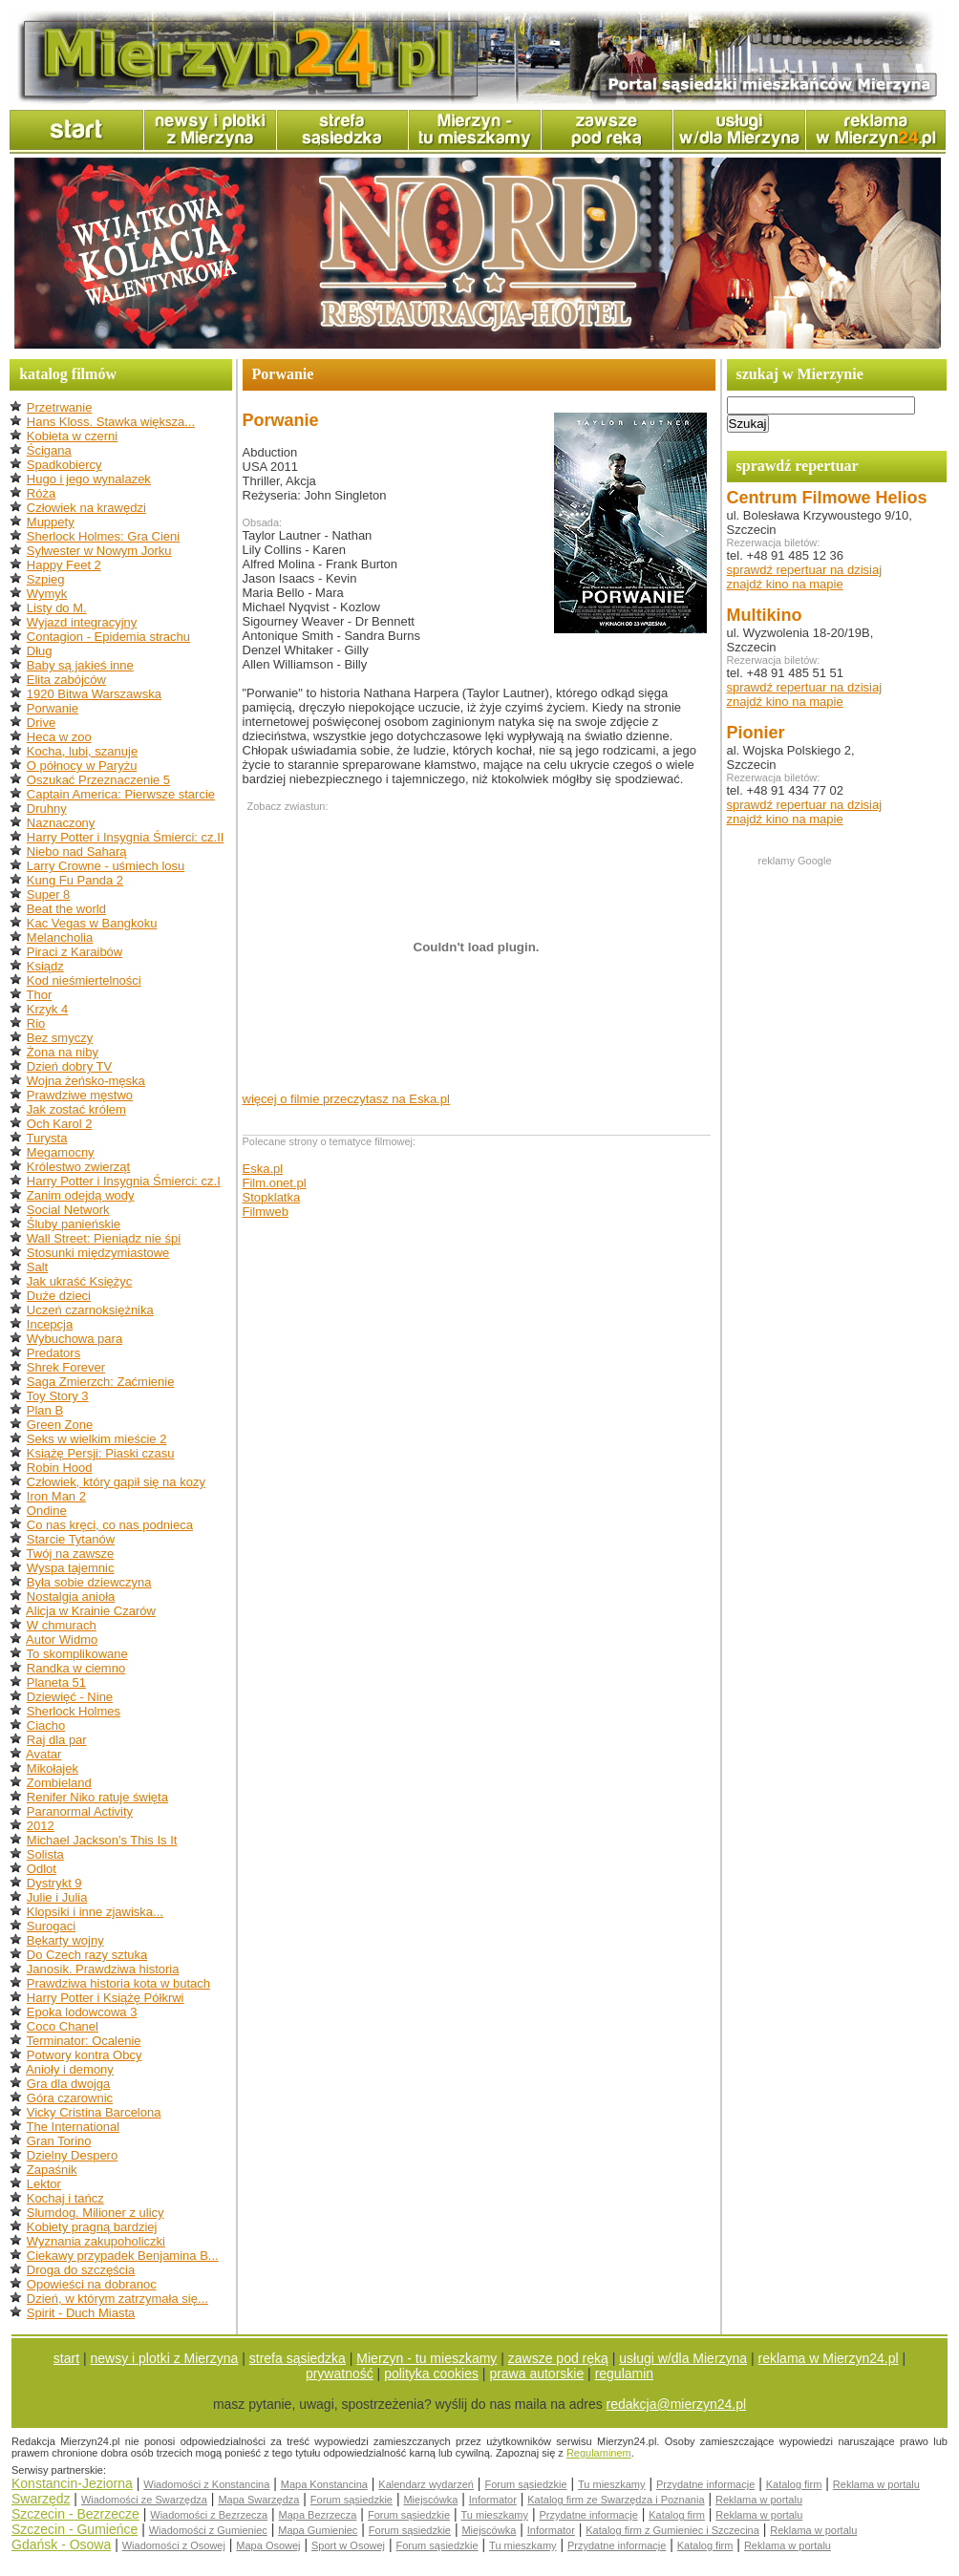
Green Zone (60, 1424)
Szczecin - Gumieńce (74, 2529)
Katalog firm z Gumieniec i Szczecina (672, 2530)
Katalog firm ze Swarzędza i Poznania (615, 2499)
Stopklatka (272, 1197)
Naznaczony (61, 823)
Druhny (47, 808)
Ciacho (46, 1725)
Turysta (47, 1138)
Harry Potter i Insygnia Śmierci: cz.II (125, 837)
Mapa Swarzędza (258, 2499)
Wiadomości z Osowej (173, 2545)
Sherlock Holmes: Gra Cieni (103, 536)
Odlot (41, 1869)
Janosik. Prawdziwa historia (103, 1969)
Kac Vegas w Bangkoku (92, 923)
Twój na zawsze (71, 1553)
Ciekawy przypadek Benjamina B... (123, 2255)
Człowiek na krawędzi (86, 507)
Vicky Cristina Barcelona (94, 2112)
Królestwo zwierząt (78, 1167)
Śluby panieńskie (73, 1224)
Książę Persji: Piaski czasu (101, 1453)
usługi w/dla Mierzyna (683, 2358)
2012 (40, 1826)
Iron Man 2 (56, 1496)
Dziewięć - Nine (70, 1697)
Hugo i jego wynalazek (89, 479)
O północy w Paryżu (82, 765)
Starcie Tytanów (71, 1539)
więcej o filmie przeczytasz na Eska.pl (346, 1099)
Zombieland (59, 1783)
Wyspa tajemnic (71, 1568)
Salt (37, 1267)
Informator (493, 2499)
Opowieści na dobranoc (92, 2284)
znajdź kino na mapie (785, 584)
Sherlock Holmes (73, 1711)
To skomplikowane (77, 1654)
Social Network (68, 1210)
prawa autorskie (536, 2373)
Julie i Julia (57, 1897)
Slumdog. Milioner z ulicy (95, 2212)
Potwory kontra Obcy (84, 2055)
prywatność (339, 2373)
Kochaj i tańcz (65, 2198)
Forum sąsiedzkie (525, 2484)
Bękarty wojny (65, 1940)
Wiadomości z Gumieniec (208, 2530)
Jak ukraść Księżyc (80, 1281)
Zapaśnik (52, 2169)
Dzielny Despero (72, 2155)
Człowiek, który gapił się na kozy (116, 1482)
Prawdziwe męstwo (80, 1095)
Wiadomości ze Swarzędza (144, 2499)
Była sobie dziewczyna (89, 1582)
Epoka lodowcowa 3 (82, 2012)
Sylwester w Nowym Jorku (99, 550)
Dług (40, 651)
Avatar (43, 1754)
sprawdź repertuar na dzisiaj (805, 570)
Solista (45, 1854)
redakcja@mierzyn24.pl (677, 2404)
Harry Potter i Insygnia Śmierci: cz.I (124, 1181)
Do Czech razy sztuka (87, 1955)
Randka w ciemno (76, 1668)
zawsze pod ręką (558, 2358)
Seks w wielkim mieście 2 (97, 1439)
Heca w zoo (59, 737)
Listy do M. (57, 608)
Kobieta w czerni (72, 436)
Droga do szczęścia (81, 2270)
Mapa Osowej (268, 2545)
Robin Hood (60, 1467)
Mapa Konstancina (324, 2484)
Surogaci (51, 1926)
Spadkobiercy (64, 465)
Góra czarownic (70, 2098)
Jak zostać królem (76, 1109)
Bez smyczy (60, 1038)
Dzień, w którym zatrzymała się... (117, 2298)
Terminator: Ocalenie (84, 2040)
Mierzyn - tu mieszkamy (426, 2358)
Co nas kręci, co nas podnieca (110, 1525)
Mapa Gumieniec (317, 2530)
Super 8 (49, 894)
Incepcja (50, 1324)
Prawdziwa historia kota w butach (118, 1983)
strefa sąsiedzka (297, 2358)
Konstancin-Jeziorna (72, 2483)
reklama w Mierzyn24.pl (828, 2358)
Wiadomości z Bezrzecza (208, 2515)
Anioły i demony (70, 2069)
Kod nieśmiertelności (84, 980)
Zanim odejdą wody (81, 1195)
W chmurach (61, 1625)
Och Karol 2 (60, 1124)
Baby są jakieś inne (80, 665)
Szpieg (46, 579)
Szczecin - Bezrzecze (75, 2514)
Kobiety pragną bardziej (92, 2227)
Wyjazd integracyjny (82, 622)
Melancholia (60, 937)
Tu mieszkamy (612, 2484)
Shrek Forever (66, 1367)
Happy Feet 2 (64, 565)
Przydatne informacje (705, 2484)
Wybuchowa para (74, 1338)
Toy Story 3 (58, 1396)
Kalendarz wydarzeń (426, 2484)
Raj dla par (57, 1740)
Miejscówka (430, 2499)
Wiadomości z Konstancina (206, 2484)
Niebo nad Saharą (77, 851)
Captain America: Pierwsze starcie (121, 794)
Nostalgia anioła (71, 1596)
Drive (41, 722)
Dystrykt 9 (54, 1883)
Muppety (51, 522)
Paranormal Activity (80, 1811)
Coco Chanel (62, 2026)
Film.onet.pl (275, 1183)
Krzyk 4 (47, 1009)
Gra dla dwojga (68, 2083)
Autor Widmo (61, 1639)
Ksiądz (45, 966)
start (66, 2358)
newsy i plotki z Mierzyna (165, 2358)
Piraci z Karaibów (74, 952)
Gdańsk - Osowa (61, 2544)
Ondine (47, 1510)
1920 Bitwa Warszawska (94, 694)
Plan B (45, 1410)
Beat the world (66, 909)
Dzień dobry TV (69, 1066)
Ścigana (49, 450)
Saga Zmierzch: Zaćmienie (101, 1381)
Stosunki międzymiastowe (98, 1252)
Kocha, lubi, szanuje (82, 751)
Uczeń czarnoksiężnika (90, 1310)
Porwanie (52, 708)
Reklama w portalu (876, 2484)
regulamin (624, 2373)
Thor (40, 995)
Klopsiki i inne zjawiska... (95, 1912)
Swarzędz (40, 2498)
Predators (53, 1353)
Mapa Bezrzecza (318, 2515)
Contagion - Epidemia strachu (108, 636)
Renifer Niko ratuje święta (97, 1797)
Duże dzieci (59, 1295)
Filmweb (265, 1211)
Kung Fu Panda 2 (75, 880)
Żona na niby (62, 1052)
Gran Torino (59, 2141)
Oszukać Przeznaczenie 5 (98, 780)
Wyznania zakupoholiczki (96, 2241)
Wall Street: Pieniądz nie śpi (104, 1238)
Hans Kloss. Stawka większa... (111, 422)
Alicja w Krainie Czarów (91, 1611)
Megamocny (61, 1152)
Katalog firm (794, 2484)
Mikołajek (52, 1768)
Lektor (44, 2184)
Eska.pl (263, 1168)
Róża (41, 493)
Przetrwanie (60, 407)
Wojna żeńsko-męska (86, 1081)
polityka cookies (431, 2373)
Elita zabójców (66, 679)
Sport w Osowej (348, 2545)
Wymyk (47, 593)
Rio (36, 1023)
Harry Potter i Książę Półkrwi (105, 1998)
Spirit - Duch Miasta (81, 2313)
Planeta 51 (56, 1682)
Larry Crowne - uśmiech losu (105, 866)
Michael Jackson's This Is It (102, 1840)
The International (73, 2126)
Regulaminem (598, 2453)
